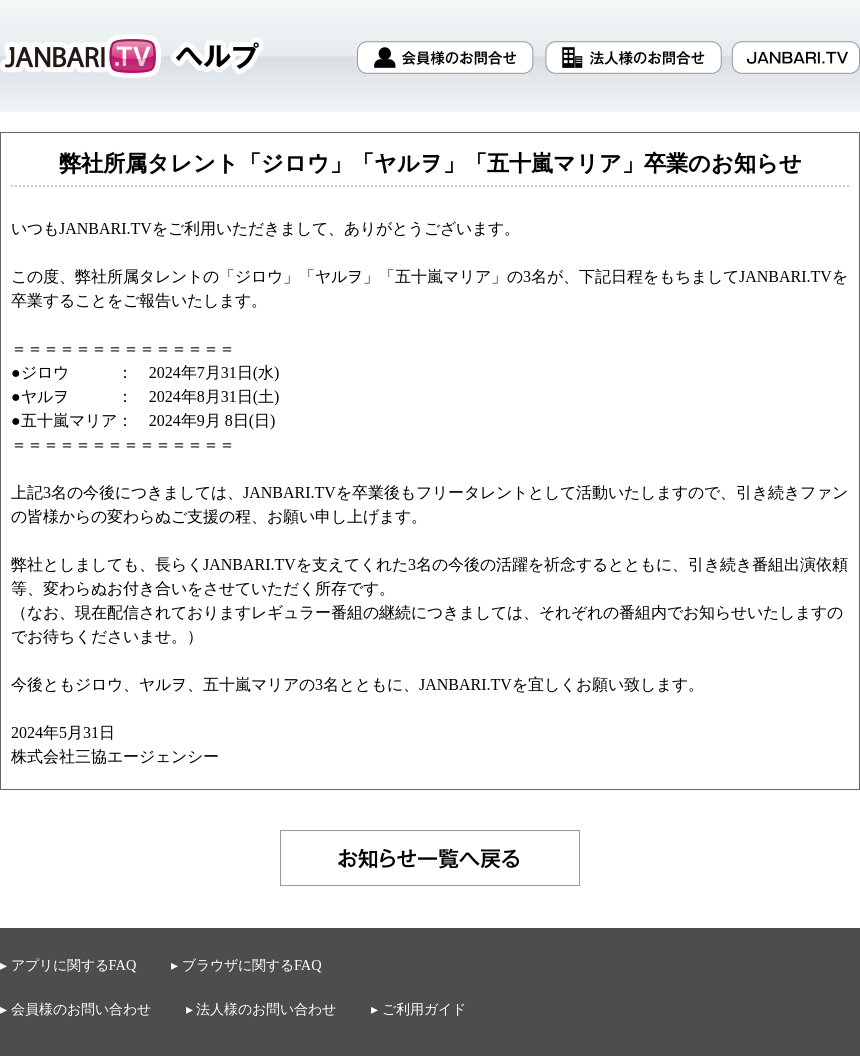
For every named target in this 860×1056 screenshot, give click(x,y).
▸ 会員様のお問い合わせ (75, 1009)
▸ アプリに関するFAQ (68, 965)
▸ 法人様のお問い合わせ (261, 1009)
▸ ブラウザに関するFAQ (246, 965)
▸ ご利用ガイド (418, 1009)
